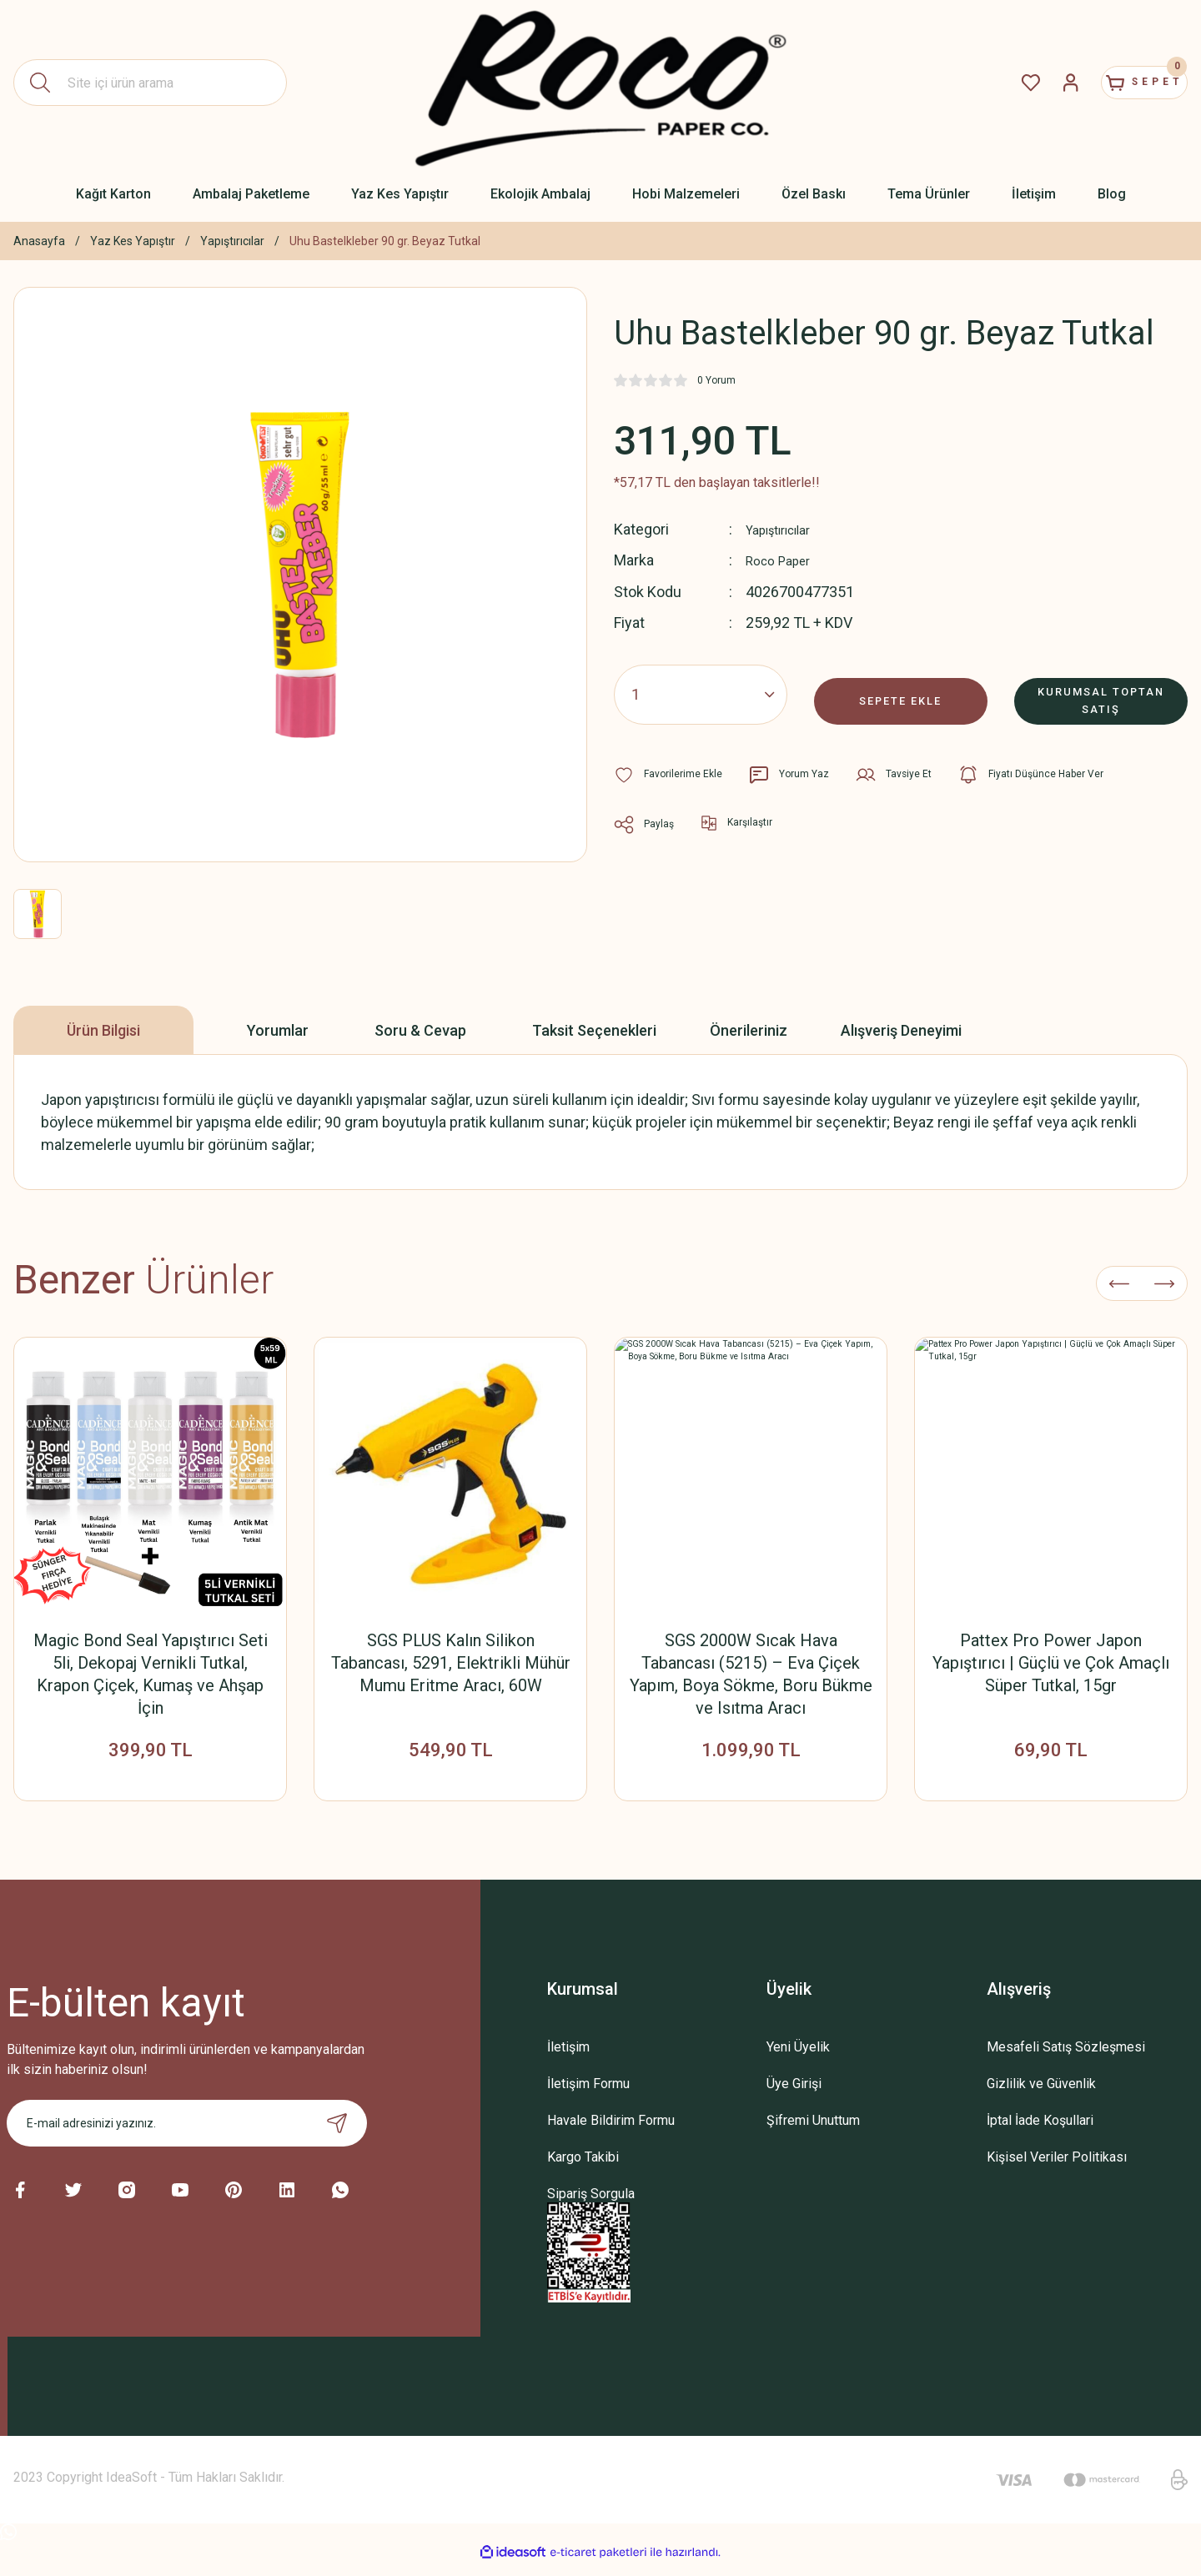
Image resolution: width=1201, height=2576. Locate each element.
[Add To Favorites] (673, 774)
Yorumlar (278, 1030)
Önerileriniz (748, 1030)
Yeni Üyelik (798, 2058)
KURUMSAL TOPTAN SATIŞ (1101, 693)
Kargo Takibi (583, 2169)
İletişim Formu (588, 2095)
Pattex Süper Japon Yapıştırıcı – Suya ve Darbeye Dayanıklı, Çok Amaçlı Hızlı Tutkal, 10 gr (751, 1662)
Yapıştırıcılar (785, 529)
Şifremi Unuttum (813, 2132)
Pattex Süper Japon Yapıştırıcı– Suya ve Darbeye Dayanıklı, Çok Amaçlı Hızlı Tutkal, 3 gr (1051, 1662)
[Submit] (337, 2135)
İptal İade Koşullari (1040, 2132)
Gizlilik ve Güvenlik (1041, 2095)
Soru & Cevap (420, 1030)
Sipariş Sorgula (591, 2205)
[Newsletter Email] (187, 2135)
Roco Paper (784, 560)
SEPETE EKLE (901, 693)
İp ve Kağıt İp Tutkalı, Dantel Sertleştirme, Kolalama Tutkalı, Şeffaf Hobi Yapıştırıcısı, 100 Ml (150, 1662)
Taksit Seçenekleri (594, 1030)
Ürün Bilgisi (103, 1030)
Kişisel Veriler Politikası (1057, 2169)
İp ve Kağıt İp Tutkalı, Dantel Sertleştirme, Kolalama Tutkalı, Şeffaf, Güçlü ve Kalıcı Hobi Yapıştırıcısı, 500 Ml (450, 1674)
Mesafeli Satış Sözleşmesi (1066, 2058)
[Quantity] (700, 694)
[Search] (150, 82)
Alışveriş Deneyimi (901, 1030)
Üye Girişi (794, 2095)
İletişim (568, 2058)
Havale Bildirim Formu (611, 2132)
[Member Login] (1031, 83)
